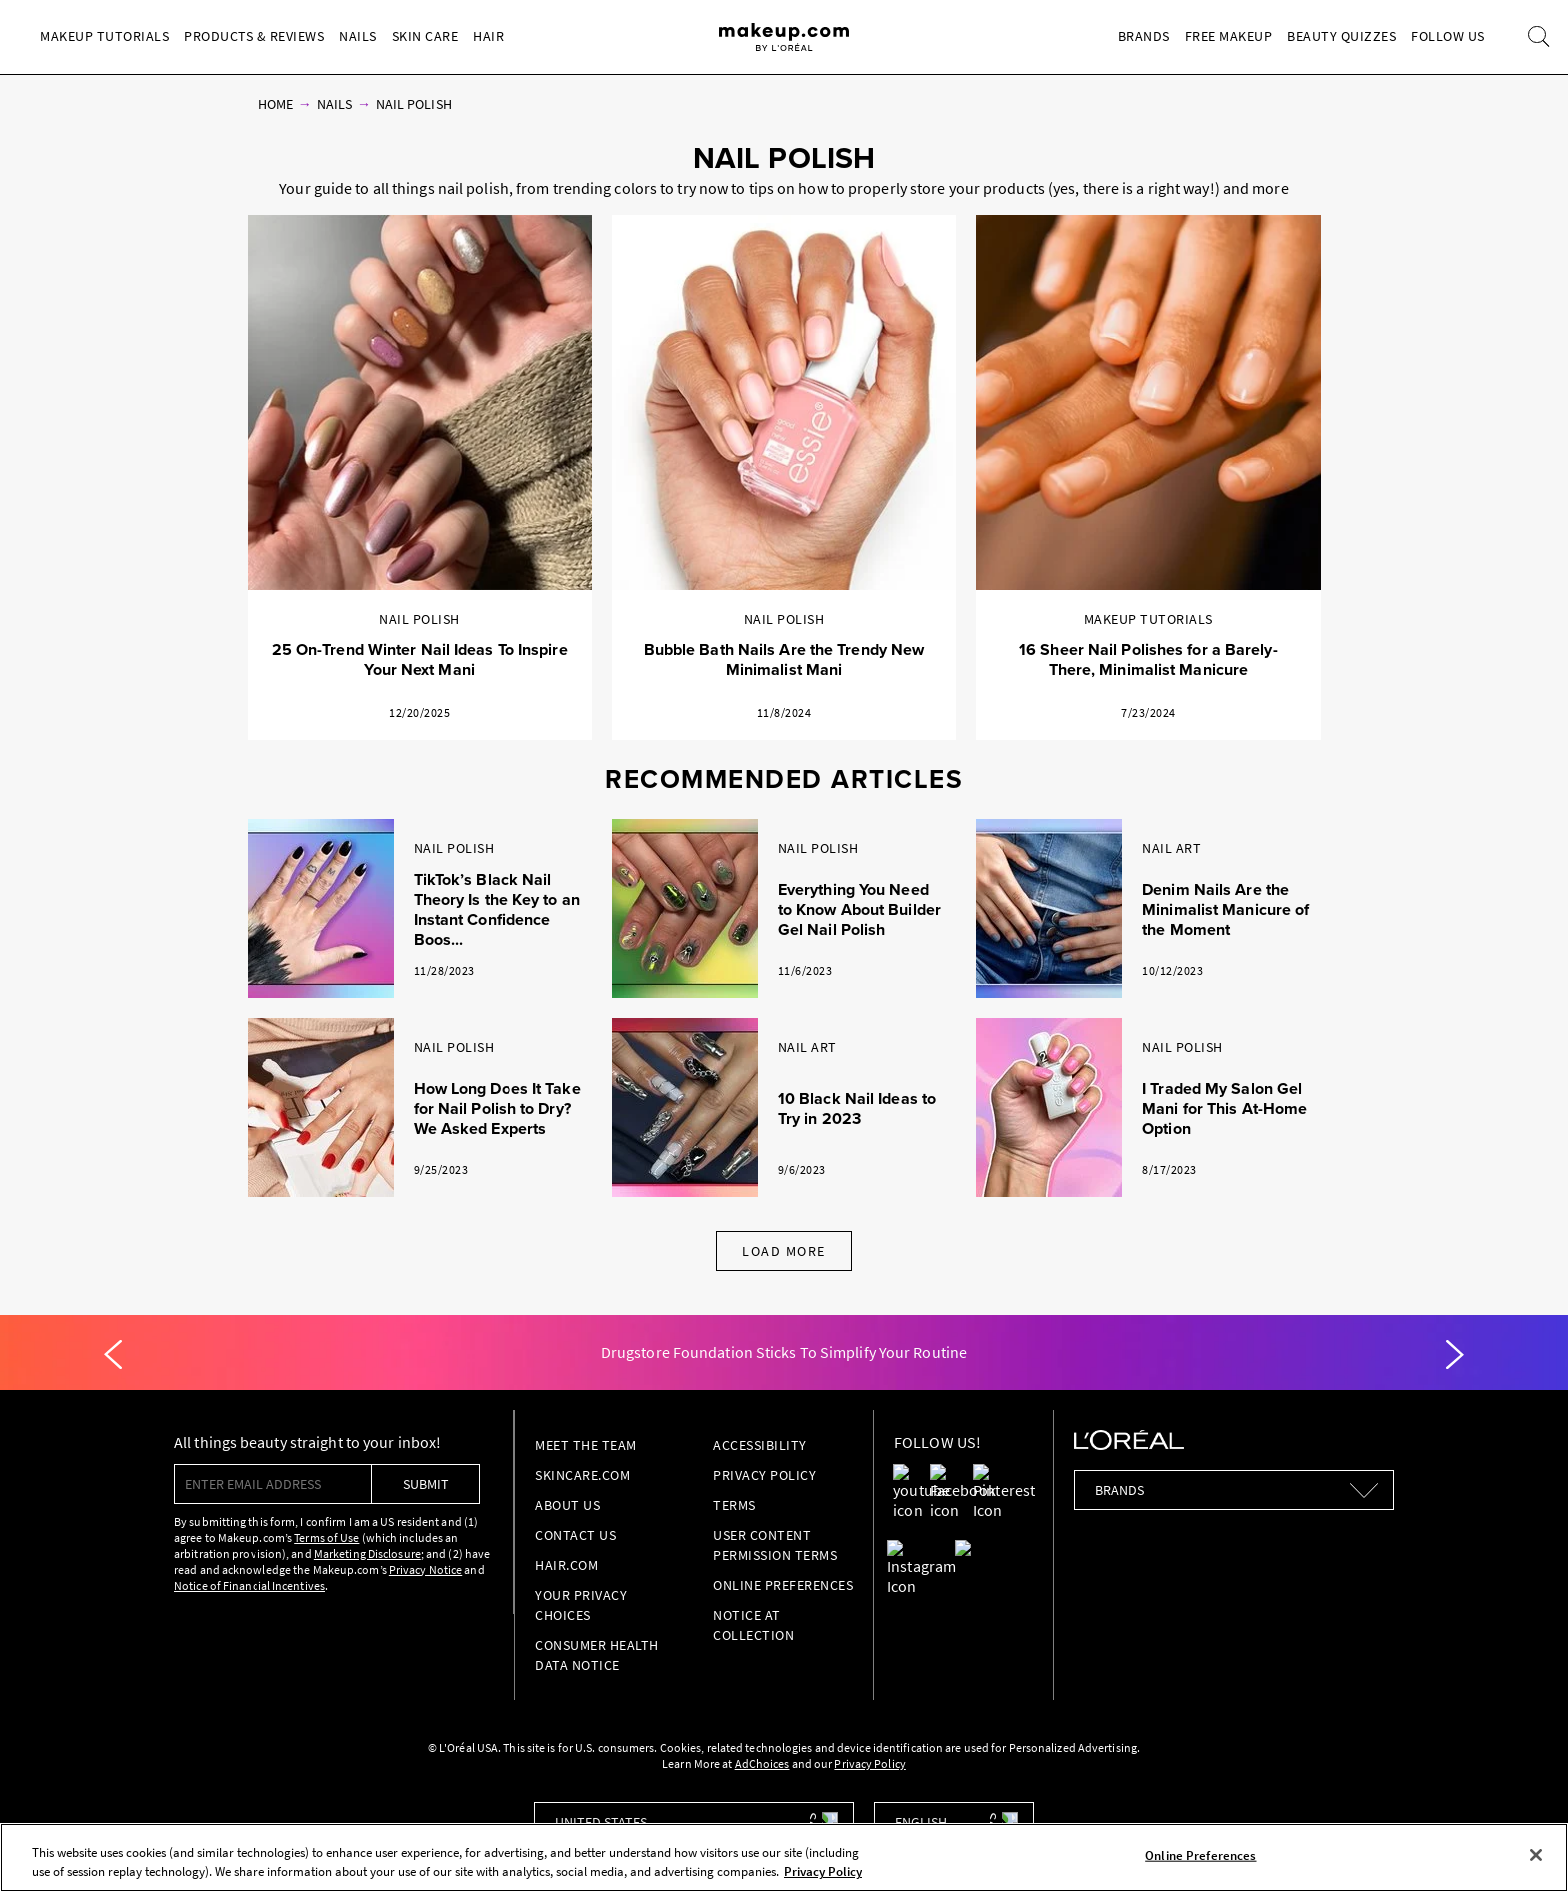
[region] (784, 1857)
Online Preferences (783, 1585)
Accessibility (760, 1445)
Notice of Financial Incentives (249, 1585)
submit (426, 1484)
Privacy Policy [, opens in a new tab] (823, 1871)
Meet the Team (586, 1445)
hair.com (566, 1565)
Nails (358, 36)
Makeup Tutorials (104, 36)
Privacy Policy (764, 1475)
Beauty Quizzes (1341, 36)
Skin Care (425, 36)
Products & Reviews (254, 36)
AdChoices (762, 1763)
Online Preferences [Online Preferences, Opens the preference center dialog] (1200, 1855)
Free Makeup (1229, 36)
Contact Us (575, 1535)
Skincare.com (582, 1475)
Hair (488, 36)
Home (275, 104)
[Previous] (113, 1355)
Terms (734, 1505)
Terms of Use (326, 1537)
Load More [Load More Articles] (784, 1251)
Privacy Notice (425, 1569)
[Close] (1536, 1855)
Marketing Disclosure (367, 1553)
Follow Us (1448, 36)
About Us (567, 1505)
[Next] (1455, 1355)
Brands (1144, 36)
